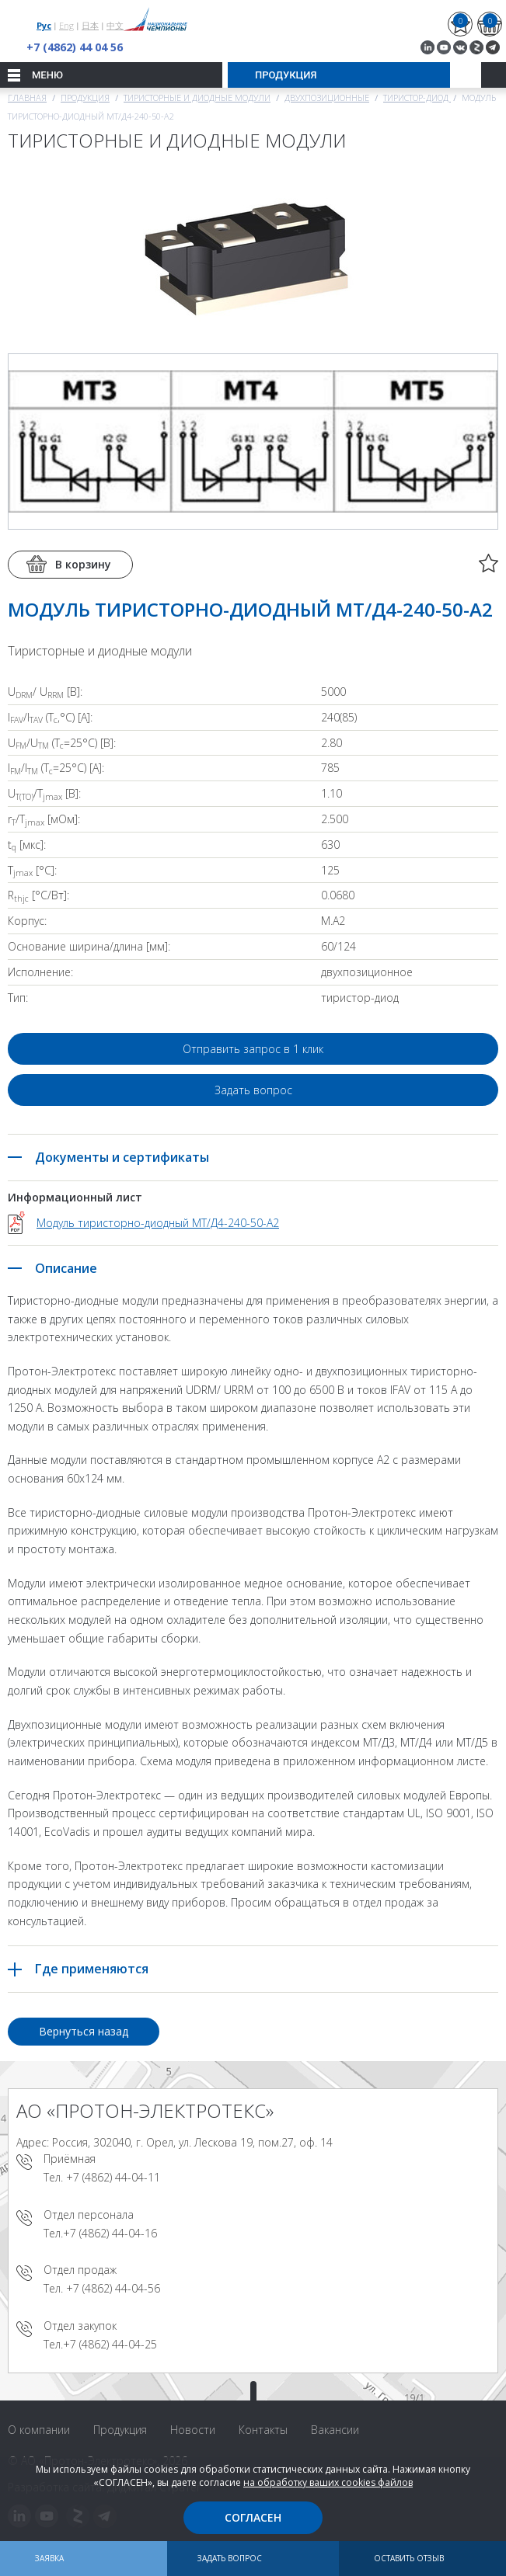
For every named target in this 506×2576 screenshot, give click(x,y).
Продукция (85, 97)
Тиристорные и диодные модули (197, 97)
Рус (44, 25)
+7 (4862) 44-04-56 (113, 2288)
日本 (90, 25)
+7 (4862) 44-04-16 (110, 2233)
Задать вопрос (253, 1090)
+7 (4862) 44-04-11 (113, 2177)
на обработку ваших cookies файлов (328, 2482)
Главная (27, 97)
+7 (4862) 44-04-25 (110, 2344)
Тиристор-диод (417, 97)
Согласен (253, 2517)
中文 (115, 25)
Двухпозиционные (326, 97)
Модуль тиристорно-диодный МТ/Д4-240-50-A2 (158, 1222)
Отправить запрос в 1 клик (253, 1048)
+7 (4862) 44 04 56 (74, 47)
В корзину (83, 564)
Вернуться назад (83, 2031)
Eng (66, 25)
